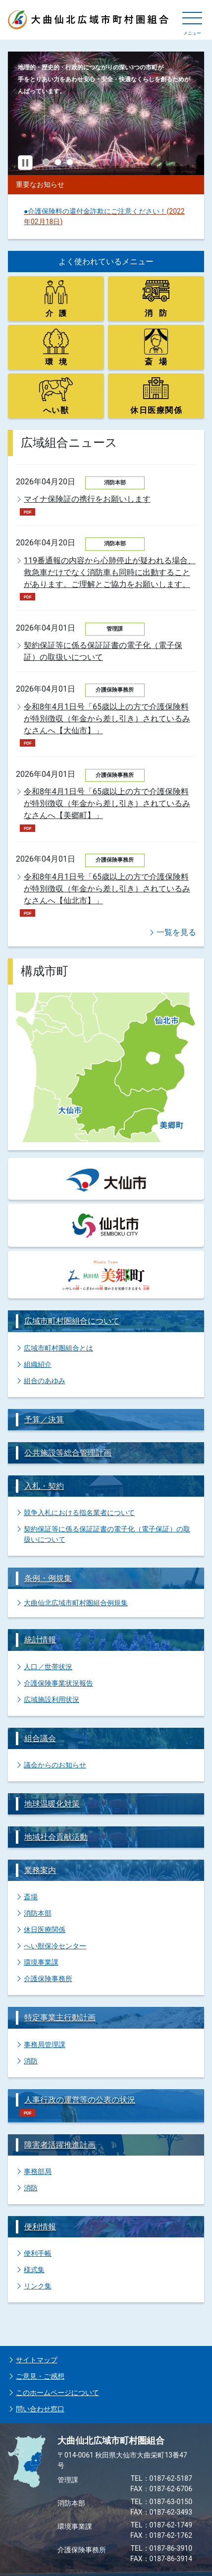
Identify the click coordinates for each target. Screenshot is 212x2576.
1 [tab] (46, 162)
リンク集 (38, 2286)
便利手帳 (38, 2253)
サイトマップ (36, 2360)
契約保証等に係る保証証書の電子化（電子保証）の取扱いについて (107, 1534)
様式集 (34, 2270)
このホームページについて (57, 2393)
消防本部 (38, 1913)
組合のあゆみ (44, 1381)
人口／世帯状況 (48, 1667)
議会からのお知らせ (55, 1765)
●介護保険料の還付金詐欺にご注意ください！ (95, 211)
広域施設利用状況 (51, 1699)
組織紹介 (38, 1364)
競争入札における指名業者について (79, 1513)
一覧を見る (176, 932)
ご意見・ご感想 (40, 2376)
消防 (31, 2061)
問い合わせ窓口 (40, 2409)
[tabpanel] (106, 113)
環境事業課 (41, 1962)
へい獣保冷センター (55, 1946)
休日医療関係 (44, 1929)
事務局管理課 (44, 2045)
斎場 (31, 1897)
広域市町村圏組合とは (58, 1348)
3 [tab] (69, 162)
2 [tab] (57, 162)
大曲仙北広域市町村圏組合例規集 (76, 1603)
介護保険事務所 (48, 1979)
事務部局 (38, 2171)
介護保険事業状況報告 (58, 1683)
